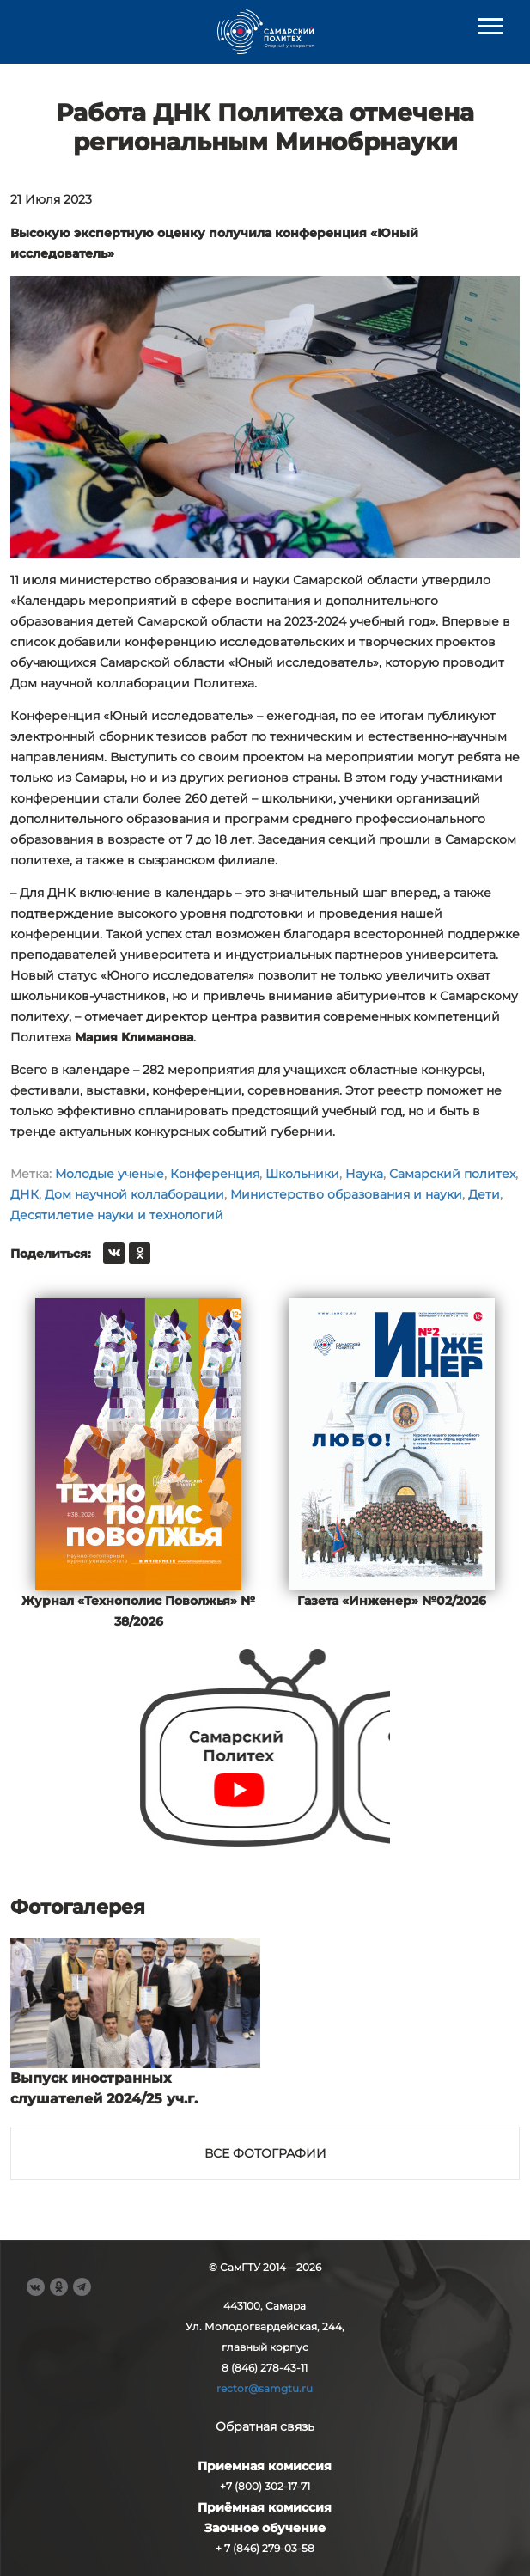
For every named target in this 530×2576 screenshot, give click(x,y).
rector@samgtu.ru (264, 2388)
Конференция (214, 1173)
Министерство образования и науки (346, 1194)
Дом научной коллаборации (134, 1194)
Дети (484, 1194)
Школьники (302, 1173)
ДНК (24, 1194)
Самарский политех (452, 1173)
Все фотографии (265, 2153)
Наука (364, 1173)
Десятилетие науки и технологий (116, 1215)
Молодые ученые (109, 1173)
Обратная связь (265, 2426)
